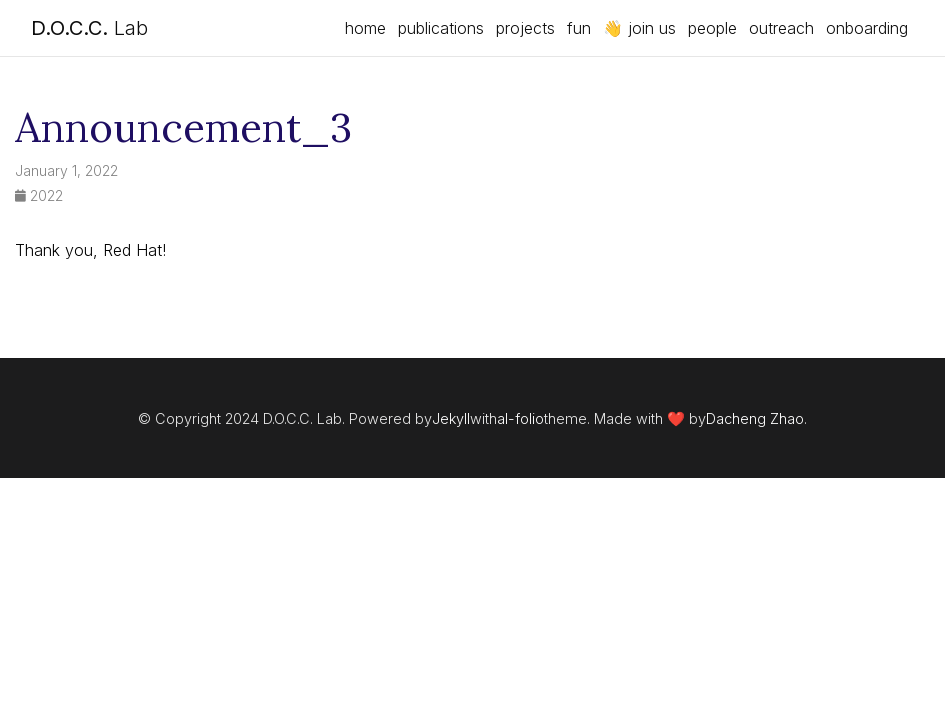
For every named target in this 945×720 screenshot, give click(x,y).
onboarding (867, 28)
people (712, 28)
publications (441, 28)
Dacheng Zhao (755, 418)
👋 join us (639, 28)
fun (579, 28)
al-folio (520, 418)
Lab (89, 28)
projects (525, 28)
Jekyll (451, 418)
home (365, 28)
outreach (781, 28)
